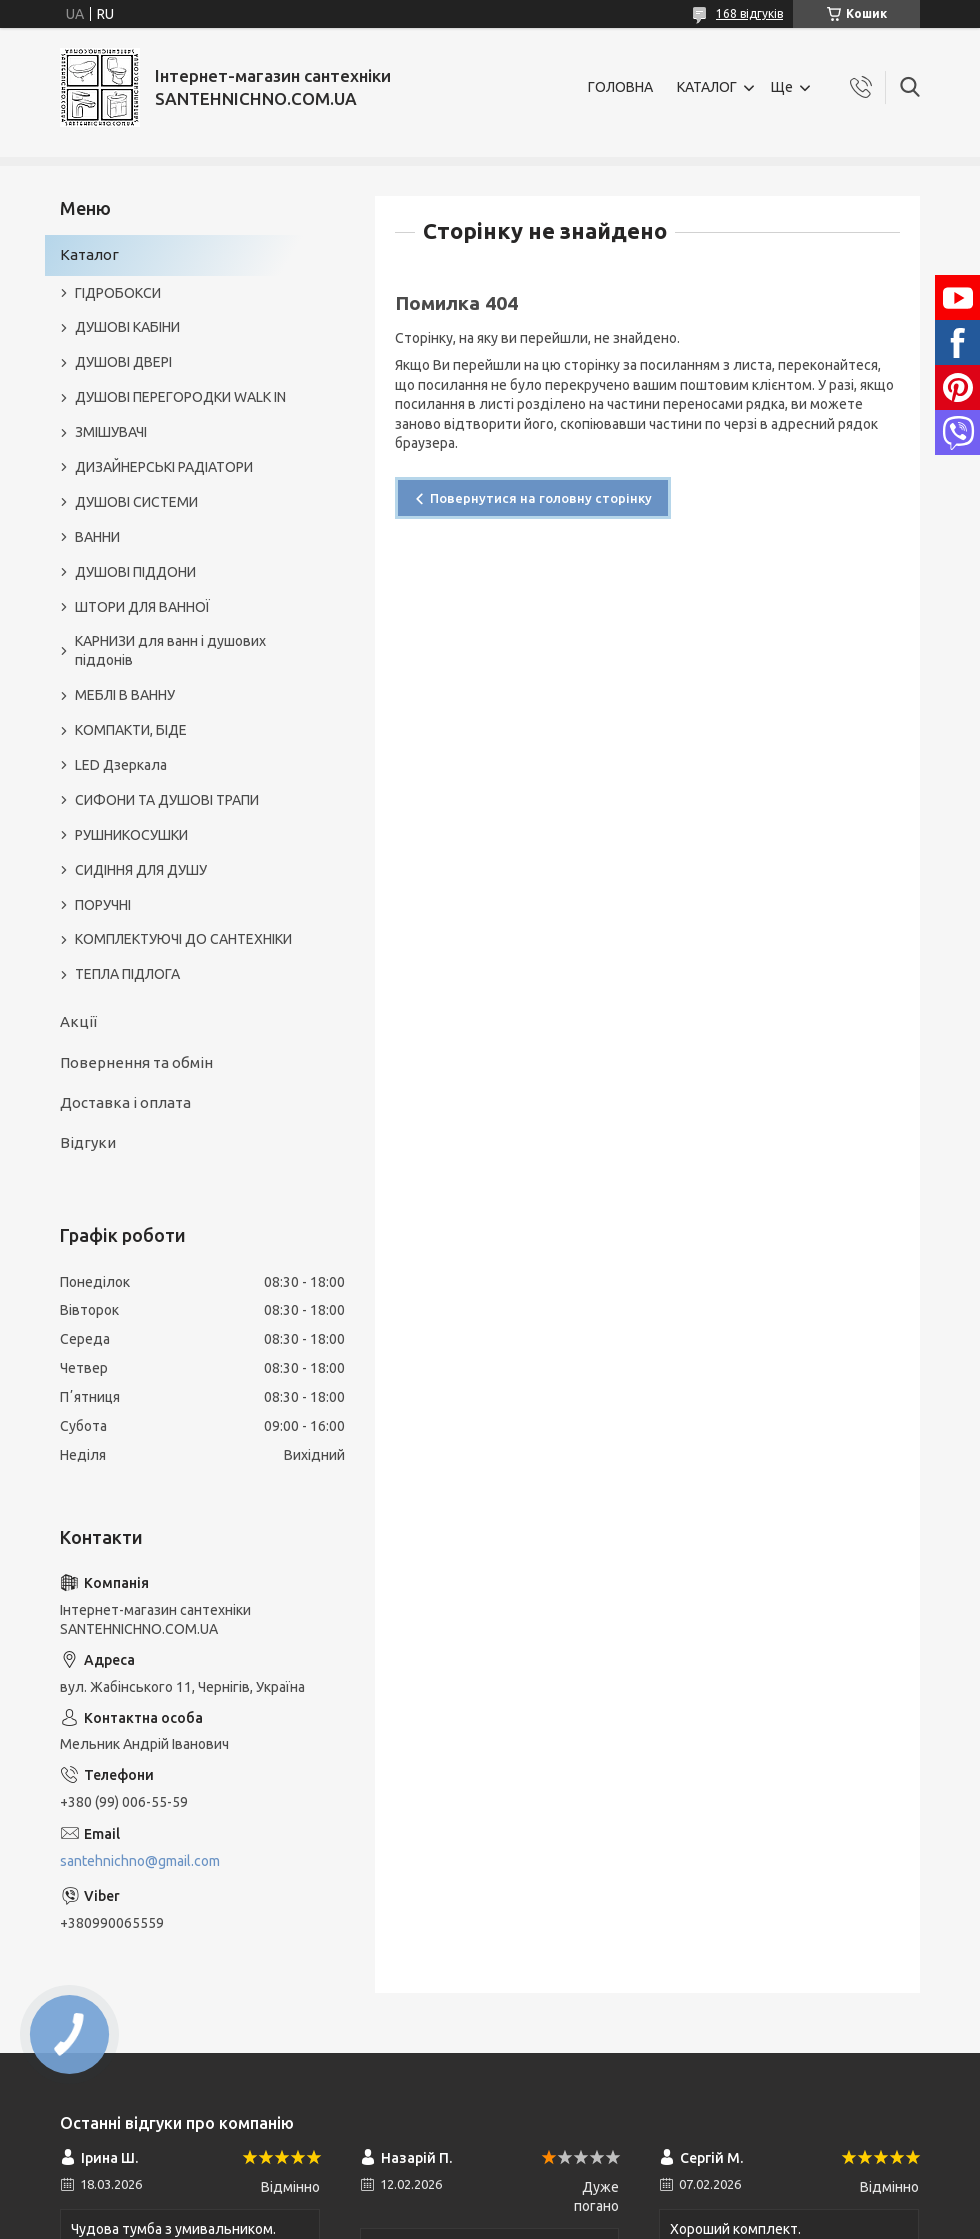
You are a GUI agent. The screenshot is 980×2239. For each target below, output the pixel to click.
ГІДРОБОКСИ (118, 293)
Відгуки (88, 1142)
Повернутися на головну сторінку (541, 498)
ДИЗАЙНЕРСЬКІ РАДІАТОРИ (164, 467)
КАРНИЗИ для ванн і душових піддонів (170, 650)
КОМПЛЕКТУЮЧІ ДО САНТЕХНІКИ (183, 939)
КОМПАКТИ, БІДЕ (131, 730)
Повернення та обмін (136, 1062)
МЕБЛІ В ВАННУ (125, 695)
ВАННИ (97, 537)
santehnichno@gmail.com (140, 1861)
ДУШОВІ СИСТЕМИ (136, 502)
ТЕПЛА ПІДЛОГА (127, 974)
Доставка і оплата (125, 1102)
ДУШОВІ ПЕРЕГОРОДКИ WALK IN (180, 397)
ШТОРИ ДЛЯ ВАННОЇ (142, 607)
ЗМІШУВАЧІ (111, 432)
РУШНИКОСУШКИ (131, 835)
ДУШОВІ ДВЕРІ (123, 362)
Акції (78, 1021)
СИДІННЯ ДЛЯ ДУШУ (141, 870)
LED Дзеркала (121, 765)
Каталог (89, 254)
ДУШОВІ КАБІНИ (127, 327)
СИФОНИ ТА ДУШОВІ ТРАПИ (167, 800)
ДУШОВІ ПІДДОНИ (135, 572)
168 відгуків (749, 13)
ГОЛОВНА (620, 87)
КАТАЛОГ (707, 87)
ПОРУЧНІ (103, 905)
